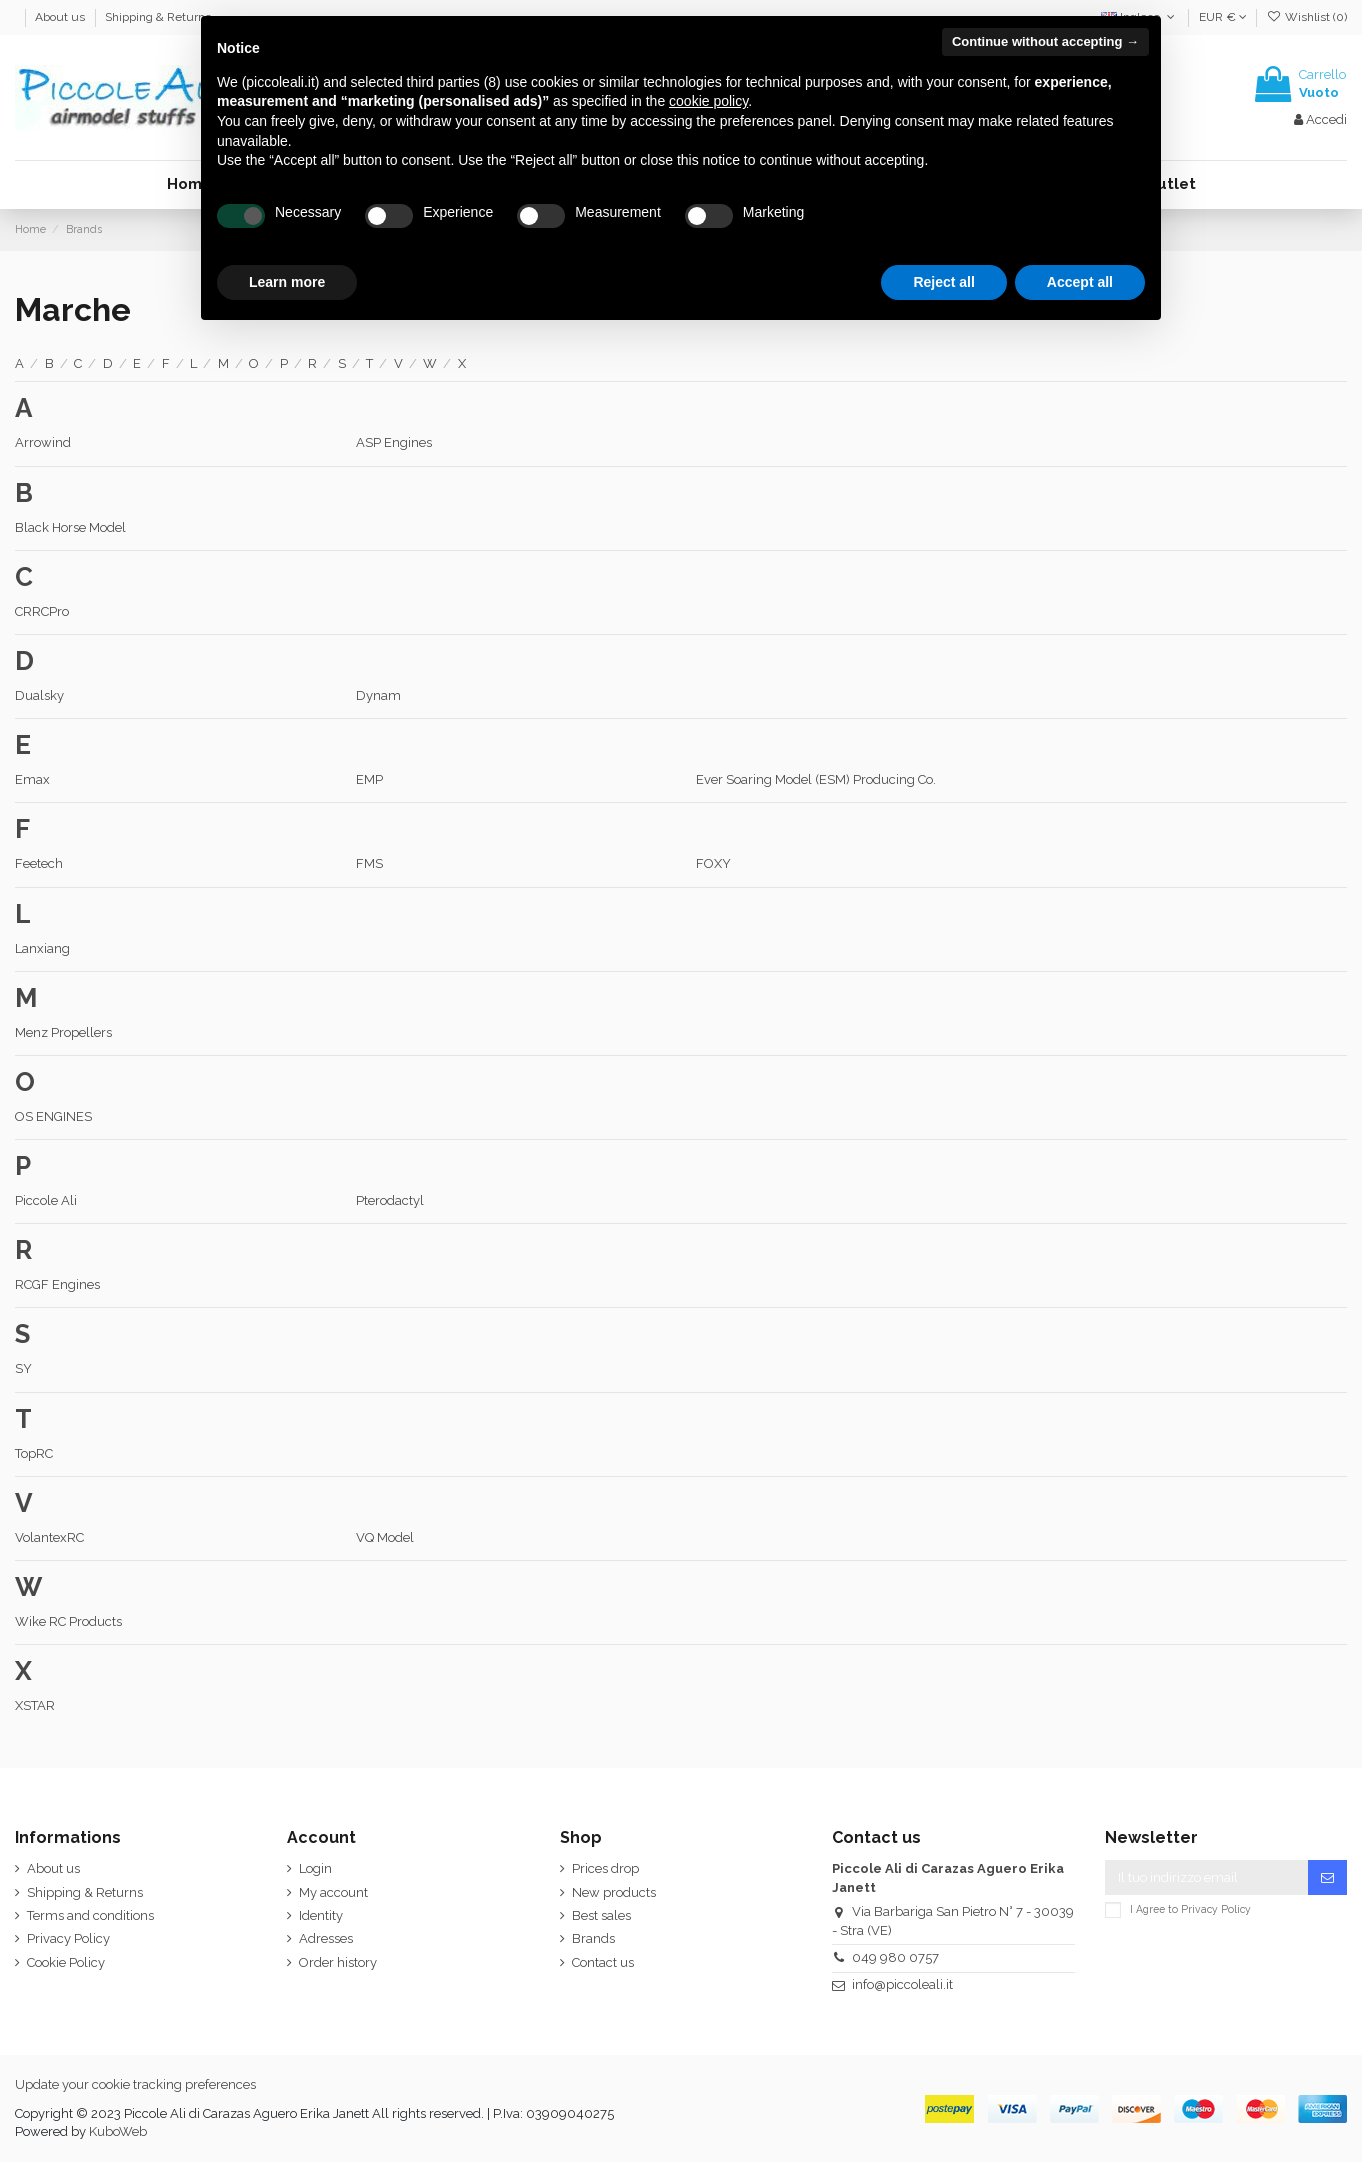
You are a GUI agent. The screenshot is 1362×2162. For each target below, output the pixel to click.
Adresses (326, 1938)
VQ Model (385, 1537)
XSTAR (35, 1705)
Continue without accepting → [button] (1045, 41)
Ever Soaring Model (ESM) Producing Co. (816, 779)
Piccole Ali (46, 1200)
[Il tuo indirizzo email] (1206, 1877)
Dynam (378, 695)
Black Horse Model (70, 527)
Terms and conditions (90, 1915)
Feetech (39, 863)
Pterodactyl (390, 1200)
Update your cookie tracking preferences (135, 2084)
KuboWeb (118, 2131)
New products (614, 1892)
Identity (321, 1915)
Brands (593, 1938)
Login (315, 1868)
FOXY (713, 863)
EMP (369, 779)
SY (23, 1368)
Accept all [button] (1080, 282)
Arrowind (43, 442)
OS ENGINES (53, 1116)
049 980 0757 (895, 1957)
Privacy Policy (68, 1938)
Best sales (601, 1915)
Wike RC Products (68, 1621)
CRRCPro (42, 611)
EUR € (1223, 17)
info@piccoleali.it (902, 1984)
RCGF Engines (57, 1284)
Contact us (603, 1962)
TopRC (34, 1453)
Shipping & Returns (158, 17)
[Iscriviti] (1327, 1877)
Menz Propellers (63, 1032)
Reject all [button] (943, 282)
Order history (338, 1962)
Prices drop (605, 1868)
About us (61, 17)
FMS (369, 863)
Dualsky (39, 695)
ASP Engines (394, 442)
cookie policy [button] (708, 101)
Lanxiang (42, 948)
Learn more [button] (287, 282)
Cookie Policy (66, 1962)
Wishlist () (1307, 17)
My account (333, 1892)
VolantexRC (49, 1537)
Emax (32, 779)
